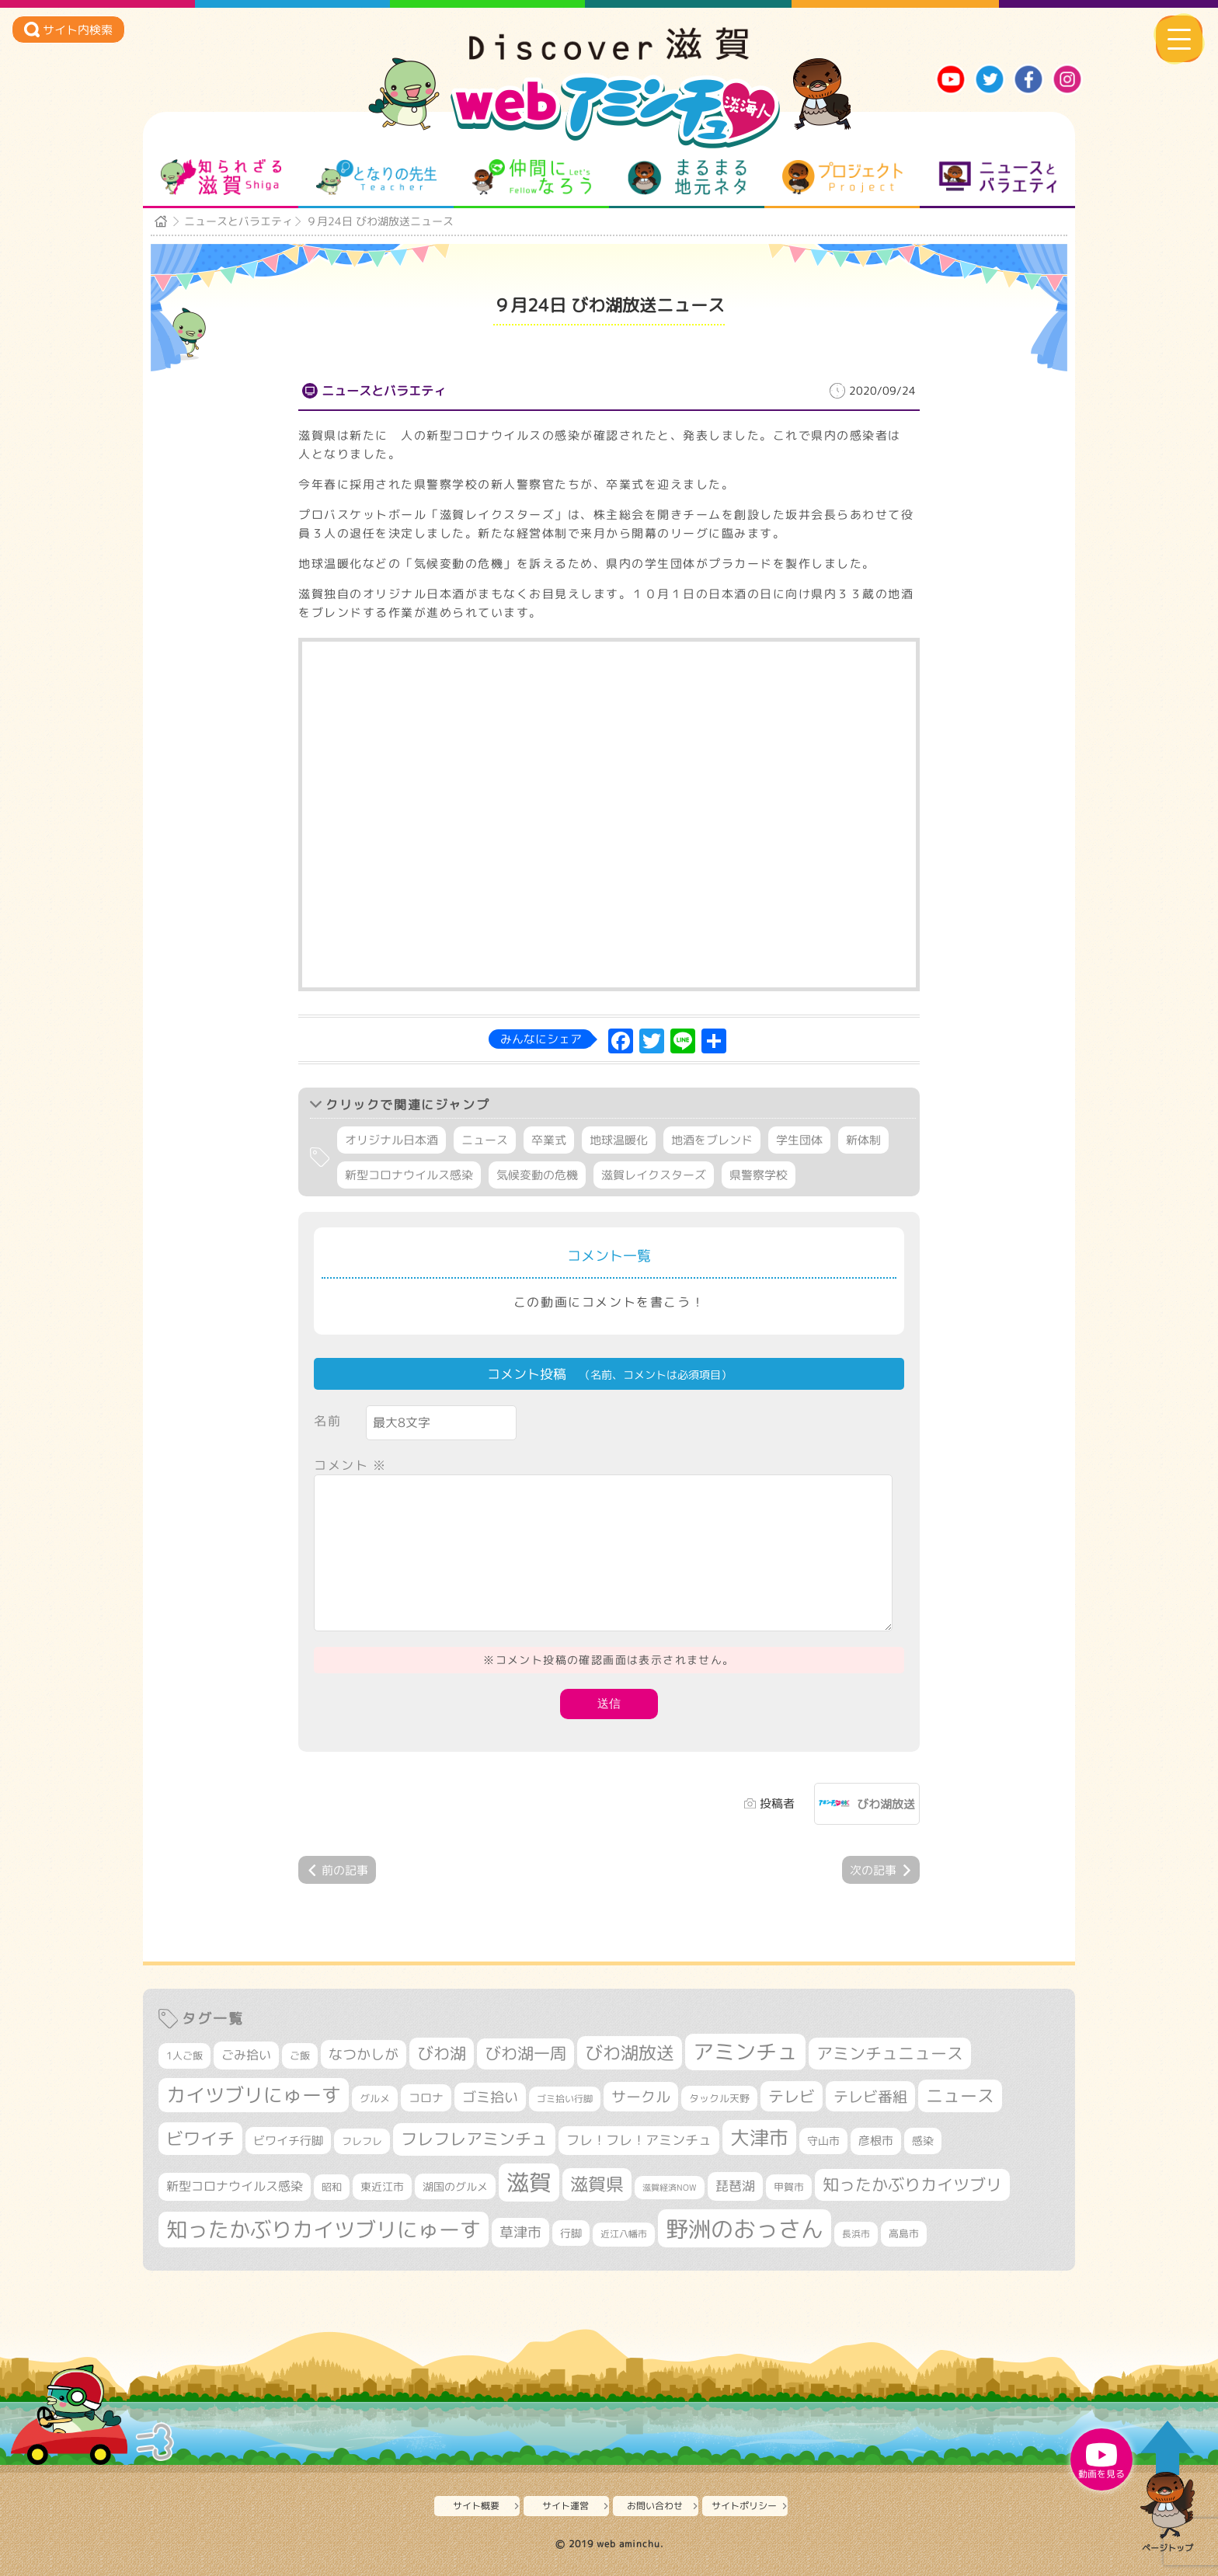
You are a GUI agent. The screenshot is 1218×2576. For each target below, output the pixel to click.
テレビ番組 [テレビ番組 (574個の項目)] (870, 2096)
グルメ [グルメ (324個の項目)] (375, 2098)
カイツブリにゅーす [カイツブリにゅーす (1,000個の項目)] (253, 2094)
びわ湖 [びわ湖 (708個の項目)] (441, 2053)
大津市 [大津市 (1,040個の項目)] (759, 2137)
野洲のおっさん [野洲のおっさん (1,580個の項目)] (744, 2228)
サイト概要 (476, 2505)
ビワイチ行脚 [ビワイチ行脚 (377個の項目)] (288, 2140)
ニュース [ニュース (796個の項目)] (960, 2095)
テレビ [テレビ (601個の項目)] (791, 2096)
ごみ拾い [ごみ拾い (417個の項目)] (246, 2054)
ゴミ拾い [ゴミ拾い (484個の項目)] (490, 2097)
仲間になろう (532, 177)
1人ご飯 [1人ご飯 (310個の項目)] (184, 2056)
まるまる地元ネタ (687, 177)
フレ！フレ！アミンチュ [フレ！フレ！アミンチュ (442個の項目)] (639, 2140)
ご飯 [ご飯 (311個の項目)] (300, 2056)
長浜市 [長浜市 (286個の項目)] (856, 2233)
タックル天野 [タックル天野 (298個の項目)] (719, 2098)
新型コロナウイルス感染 (409, 1175)
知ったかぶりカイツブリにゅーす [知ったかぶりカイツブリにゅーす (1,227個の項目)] (323, 2229)
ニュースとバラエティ (998, 177)
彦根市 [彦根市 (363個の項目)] (875, 2140)
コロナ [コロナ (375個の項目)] (426, 2098)
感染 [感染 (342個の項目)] (923, 2141)
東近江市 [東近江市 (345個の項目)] (382, 2187)
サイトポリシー (744, 2505)
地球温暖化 (619, 1140)
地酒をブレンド (712, 1140)
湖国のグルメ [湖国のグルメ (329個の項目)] (455, 2186)
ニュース (484, 1140)
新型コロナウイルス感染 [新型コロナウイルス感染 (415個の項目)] (234, 2186)
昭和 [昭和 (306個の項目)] (332, 2187)
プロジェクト (842, 177)
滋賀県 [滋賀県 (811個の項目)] (597, 2184)
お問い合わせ (655, 2505)
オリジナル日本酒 (391, 1140)
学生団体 (799, 1140)
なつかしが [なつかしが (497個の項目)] (363, 2054)
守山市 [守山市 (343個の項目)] (823, 2141)
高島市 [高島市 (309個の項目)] (904, 2233)
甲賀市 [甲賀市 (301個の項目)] (789, 2187)
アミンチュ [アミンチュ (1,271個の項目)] (745, 2051)
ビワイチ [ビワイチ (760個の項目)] (200, 2138)
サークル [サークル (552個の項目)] (640, 2097)
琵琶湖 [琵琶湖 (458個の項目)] (735, 2186)
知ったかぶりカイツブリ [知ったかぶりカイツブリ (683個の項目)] (912, 2184)
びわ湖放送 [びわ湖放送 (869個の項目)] (629, 2052)
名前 (327, 1420)
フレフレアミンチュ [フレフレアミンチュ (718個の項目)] (474, 2138)
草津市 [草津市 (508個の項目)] (520, 2232)
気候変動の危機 (537, 1175)
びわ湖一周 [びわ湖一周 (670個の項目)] (525, 2053)
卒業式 (548, 1140)
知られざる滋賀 (221, 177)
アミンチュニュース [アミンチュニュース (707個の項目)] (889, 2053)
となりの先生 (376, 177)
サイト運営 (565, 2505)
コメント (350, 1465)
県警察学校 (758, 1175)
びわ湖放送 (886, 1804)
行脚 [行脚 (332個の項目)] (571, 2233)
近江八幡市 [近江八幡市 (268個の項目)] (623, 2234)
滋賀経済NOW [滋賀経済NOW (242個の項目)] (669, 2187)
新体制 (863, 1140)
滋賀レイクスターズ (653, 1175)
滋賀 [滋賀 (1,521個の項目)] (529, 2182)
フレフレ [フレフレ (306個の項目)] (362, 2141)
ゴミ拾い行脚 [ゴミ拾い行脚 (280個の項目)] (565, 2098)
